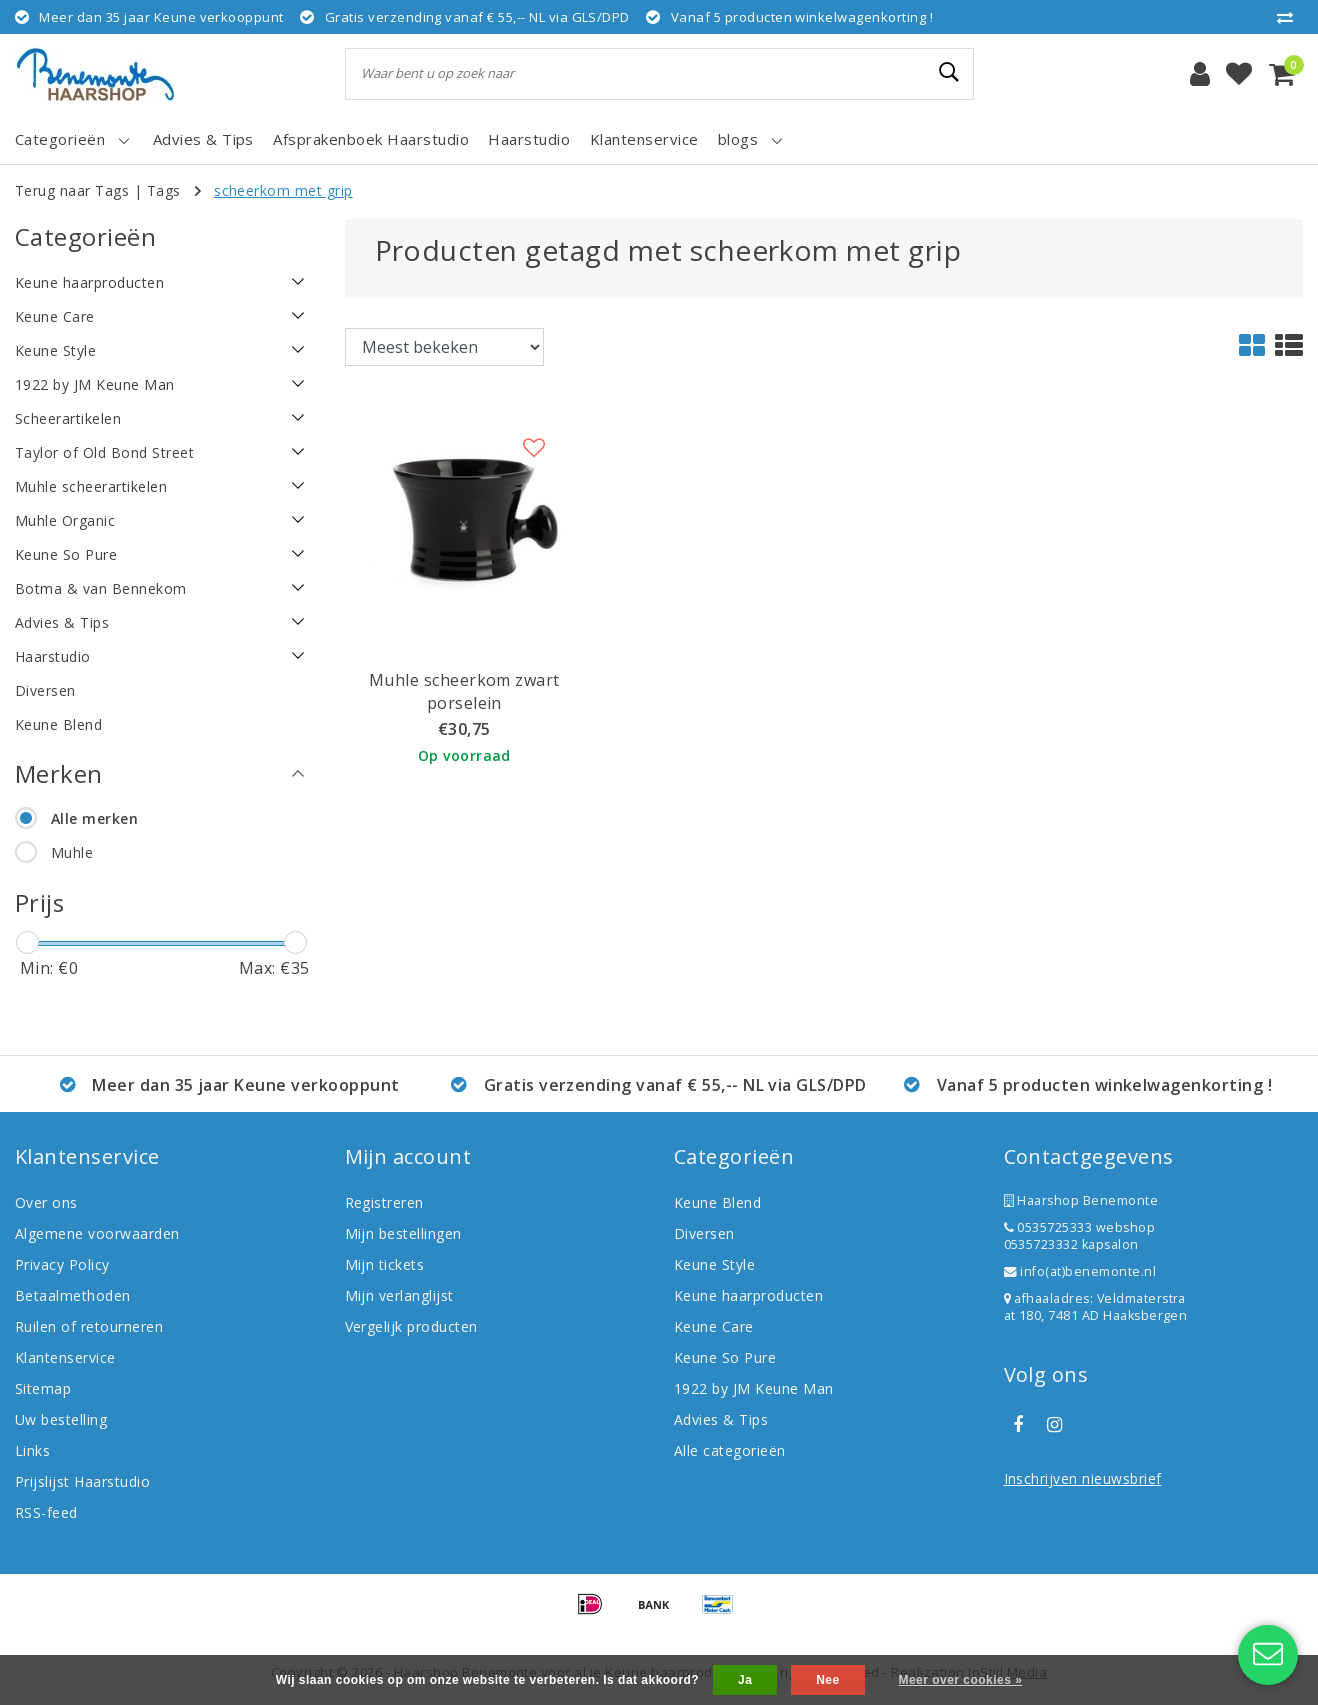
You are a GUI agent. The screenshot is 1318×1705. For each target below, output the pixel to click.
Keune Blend (717, 1202)
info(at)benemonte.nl (1080, 1271)
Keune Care (714, 1326)
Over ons (46, 1202)
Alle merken (94, 818)
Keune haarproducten (748, 1295)
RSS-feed (46, 1512)
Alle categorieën (730, 1450)
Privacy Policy (62, 1264)
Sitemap (43, 1388)
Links (32, 1450)
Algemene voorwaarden (97, 1233)
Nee (827, 1680)
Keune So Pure (725, 1357)
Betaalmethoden (73, 1295)
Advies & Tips (721, 1419)
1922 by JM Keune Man (754, 1388)
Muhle (72, 852)
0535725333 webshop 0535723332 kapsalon (1080, 1236)
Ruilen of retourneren (89, 1326)
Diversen (704, 1233)
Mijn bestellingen (403, 1233)
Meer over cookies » (960, 1680)
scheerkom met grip (283, 190)
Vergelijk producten (411, 1326)
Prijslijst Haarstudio (82, 1481)
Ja (745, 1680)
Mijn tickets (385, 1264)
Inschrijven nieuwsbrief (1083, 1478)
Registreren (384, 1202)
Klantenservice (65, 1357)
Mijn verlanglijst (399, 1295)
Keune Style (714, 1264)
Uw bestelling (61, 1419)
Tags (164, 190)
